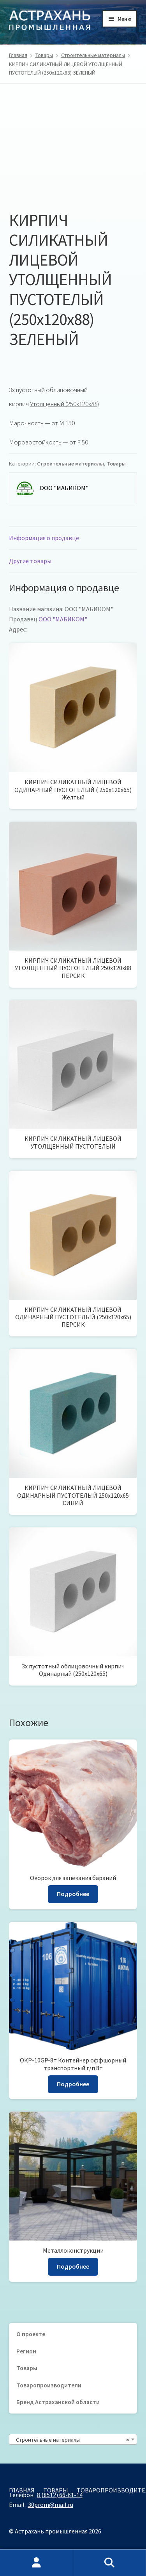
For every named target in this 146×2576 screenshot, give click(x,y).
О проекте (30, 2334)
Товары (44, 55)
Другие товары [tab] (30, 561)
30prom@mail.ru (50, 2504)
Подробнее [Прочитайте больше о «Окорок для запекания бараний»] (73, 1894)
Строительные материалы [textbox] (70, 2439)
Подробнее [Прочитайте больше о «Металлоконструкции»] (73, 2266)
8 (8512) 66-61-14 (60, 2495)
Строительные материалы (93, 55)
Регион (26, 2351)
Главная (18, 55)
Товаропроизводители (48, 2385)
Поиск (109, 2562)
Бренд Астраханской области (58, 2402)
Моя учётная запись (36, 2562)
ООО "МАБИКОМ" (63, 619)
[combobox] (73, 2439)
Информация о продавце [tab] (44, 538)
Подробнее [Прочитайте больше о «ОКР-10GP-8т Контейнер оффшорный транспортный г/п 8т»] (73, 2084)
